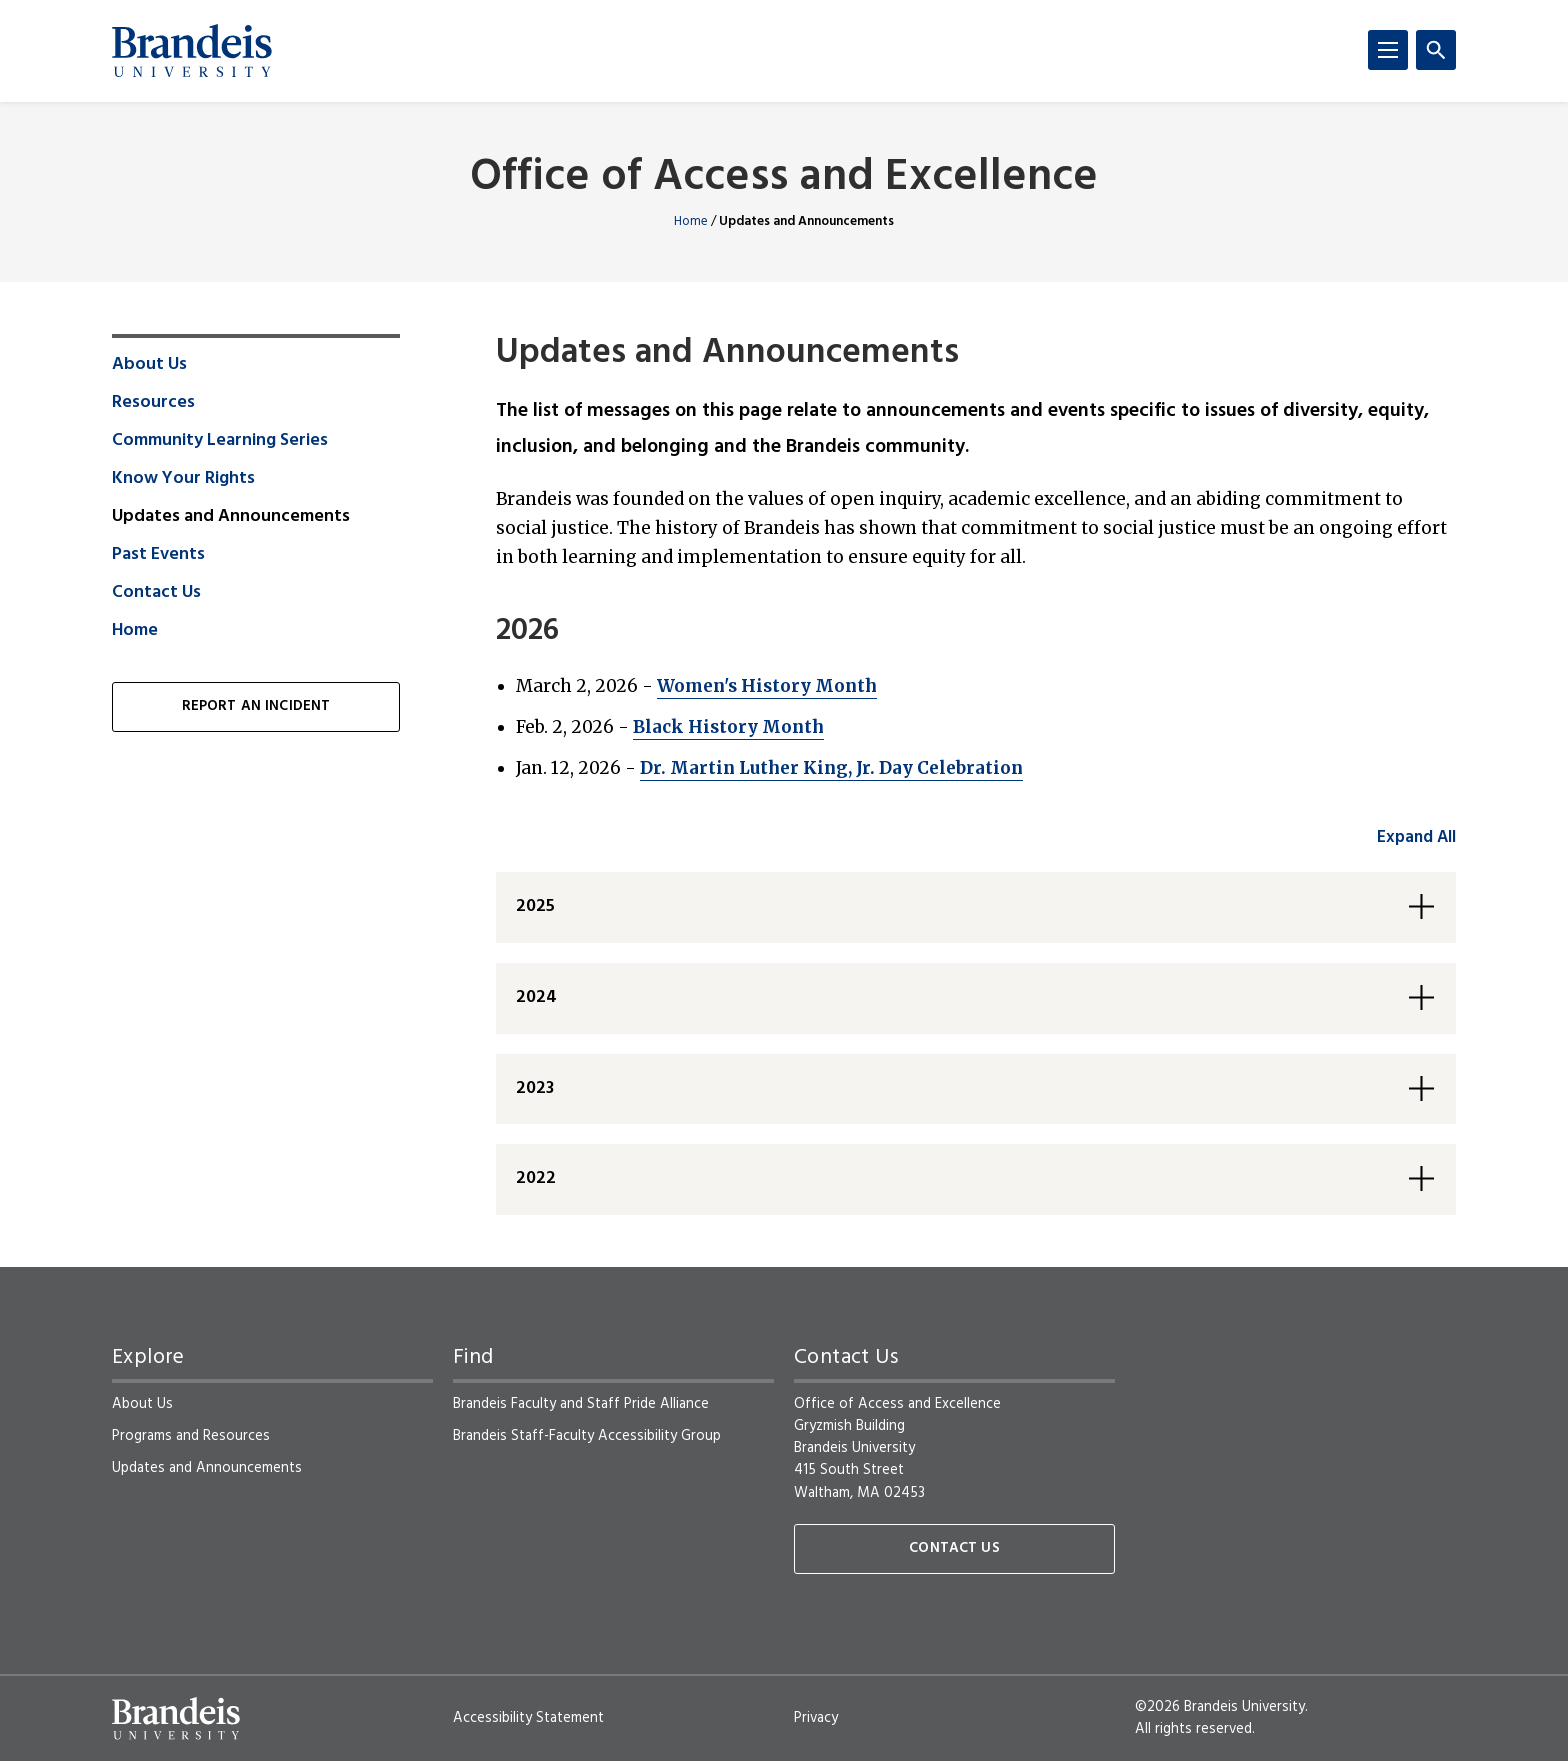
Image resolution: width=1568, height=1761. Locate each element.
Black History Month (728, 727)
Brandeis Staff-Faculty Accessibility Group (587, 1436)
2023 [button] (535, 1088)
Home (691, 221)
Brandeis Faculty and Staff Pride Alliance (581, 1404)
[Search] (1436, 50)
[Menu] (1388, 50)
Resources (153, 403)
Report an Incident (256, 706)
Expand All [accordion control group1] (1416, 837)
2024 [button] (536, 997)
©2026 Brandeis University (1220, 1707)
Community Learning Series (220, 441)
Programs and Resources (191, 1436)
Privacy (816, 1718)
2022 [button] (536, 1178)
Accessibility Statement (528, 1718)
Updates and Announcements (207, 1468)
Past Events (158, 555)
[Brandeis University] (192, 51)
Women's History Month (767, 686)
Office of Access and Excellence (784, 178)
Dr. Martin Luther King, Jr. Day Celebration (831, 768)
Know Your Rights (183, 479)
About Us (149, 365)
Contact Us (156, 593)
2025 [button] (535, 906)
